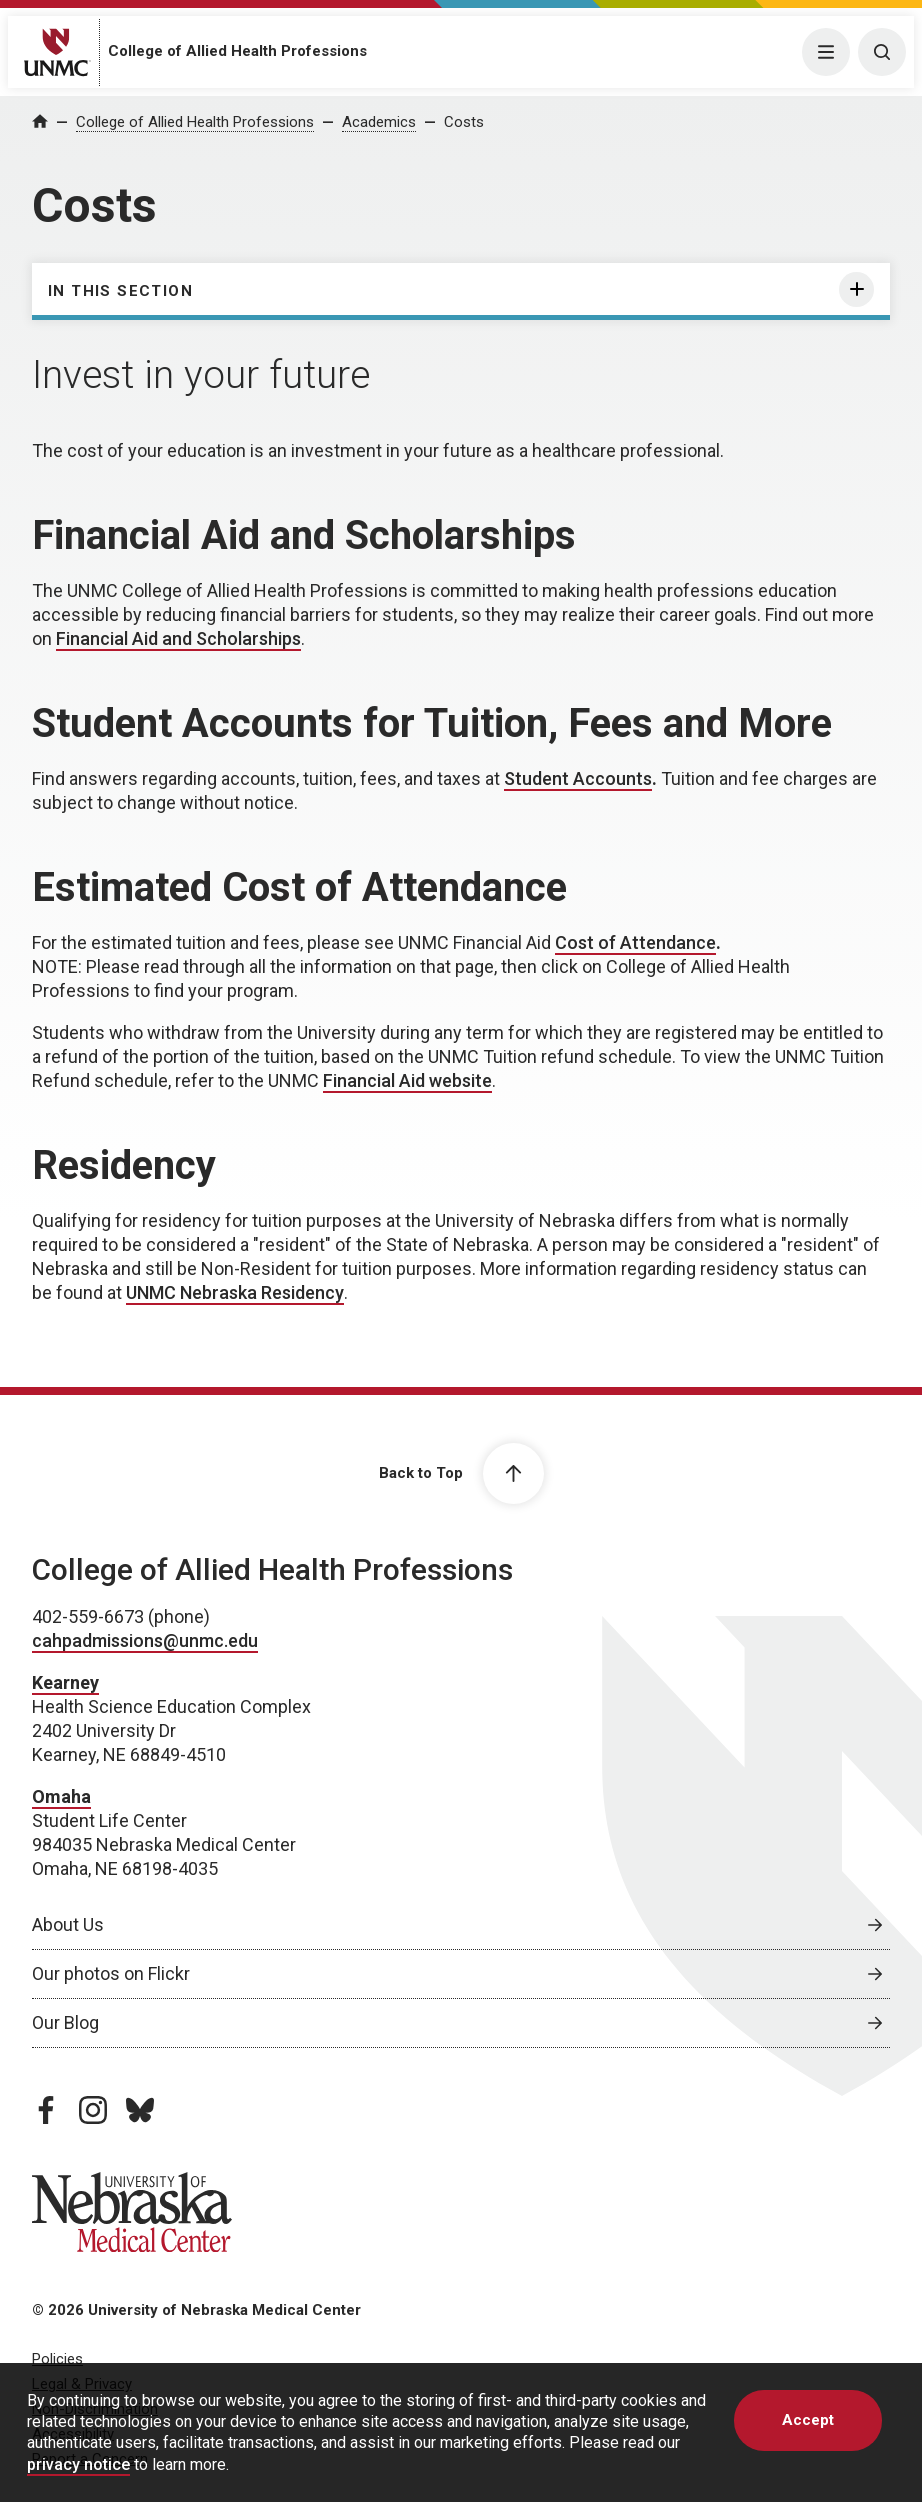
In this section (120, 291)
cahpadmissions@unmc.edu (145, 1640)
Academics (379, 122)
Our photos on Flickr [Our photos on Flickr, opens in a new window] (111, 1973)
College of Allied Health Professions (237, 51)
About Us (68, 1924)
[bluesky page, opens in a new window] (140, 2110)
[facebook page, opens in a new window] (46, 2110)
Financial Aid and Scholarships (178, 638)
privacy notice (78, 2464)
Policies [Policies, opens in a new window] (57, 2359)
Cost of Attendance (635, 942)
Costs (464, 122)
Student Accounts (578, 778)
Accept (808, 2420)
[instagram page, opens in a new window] (93, 2110)
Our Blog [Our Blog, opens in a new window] (65, 2022)
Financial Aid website (407, 1080)
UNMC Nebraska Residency (235, 1292)
